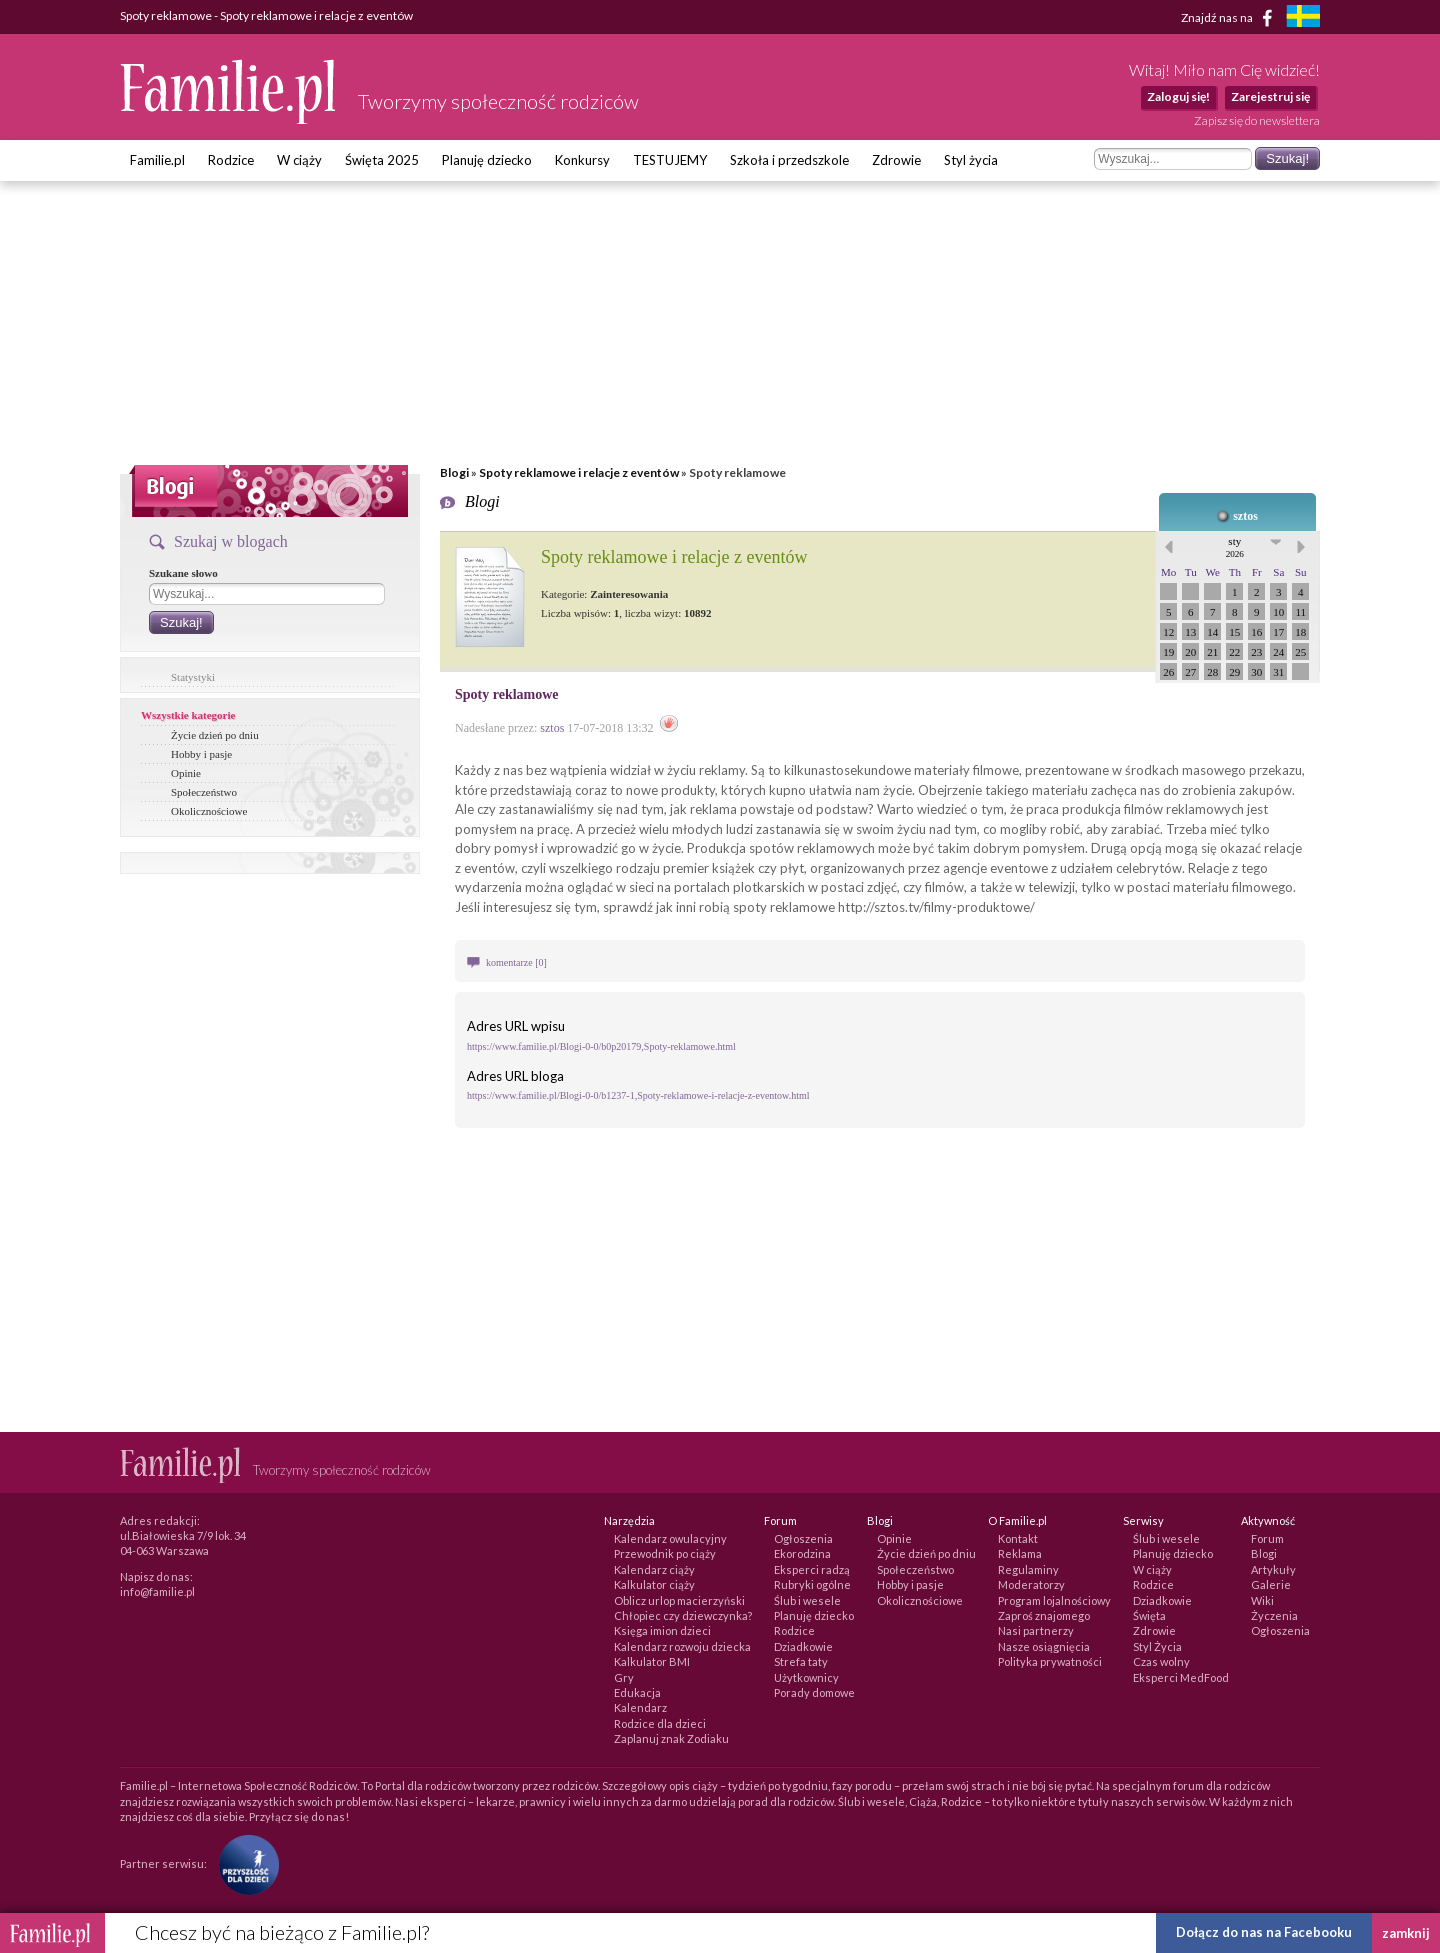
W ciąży (299, 160)
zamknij (1406, 1933)
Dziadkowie (803, 1646)
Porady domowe (814, 1692)
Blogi (454, 472)
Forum (1267, 1538)
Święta (1149, 1615)
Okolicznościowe (209, 811)
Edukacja (637, 1692)
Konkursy (582, 160)
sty (1235, 547)
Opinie (186, 773)
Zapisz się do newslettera (1257, 120)
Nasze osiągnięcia (1044, 1646)
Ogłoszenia (803, 1538)
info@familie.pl (157, 1591)
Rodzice (231, 160)
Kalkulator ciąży (654, 1584)
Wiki (1262, 1600)
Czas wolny (1161, 1661)
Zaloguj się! (1178, 96)
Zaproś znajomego (1044, 1615)
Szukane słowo (183, 573)
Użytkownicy (806, 1677)
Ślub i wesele (807, 1600)
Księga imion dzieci (662, 1630)
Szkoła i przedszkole (789, 160)
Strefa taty (801, 1661)
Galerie (1271, 1584)
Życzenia (1274, 1615)
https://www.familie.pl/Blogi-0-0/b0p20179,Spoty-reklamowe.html (601, 1046)
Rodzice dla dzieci (660, 1723)
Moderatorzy (1031, 1584)
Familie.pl (157, 160)
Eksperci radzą (812, 1569)
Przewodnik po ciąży (665, 1553)
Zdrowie (896, 160)
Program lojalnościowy (1054, 1600)
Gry (624, 1677)
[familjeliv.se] (1303, 18)
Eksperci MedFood (1181, 1677)
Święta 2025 (382, 160)
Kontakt (1018, 1538)
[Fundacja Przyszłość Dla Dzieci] (244, 1862)
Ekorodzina (802, 1553)
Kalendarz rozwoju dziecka (682, 1646)
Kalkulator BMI (652, 1661)
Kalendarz (640, 1707)
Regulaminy (1028, 1569)
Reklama (1020, 1553)
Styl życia (971, 160)
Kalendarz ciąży (654, 1569)
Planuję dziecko (487, 160)
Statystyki (193, 677)
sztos (1245, 516)
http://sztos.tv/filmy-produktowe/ (936, 907)
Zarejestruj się (1270, 96)
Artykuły (1273, 1569)
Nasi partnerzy (1036, 1630)
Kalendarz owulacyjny (670, 1538)
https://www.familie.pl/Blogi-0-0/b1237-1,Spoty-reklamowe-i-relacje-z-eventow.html (638, 1095)
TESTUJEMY (670, 160)
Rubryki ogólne (812, 1584)
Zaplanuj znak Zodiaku (671, 1738)
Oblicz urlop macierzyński (679, 1600)
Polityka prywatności (1050, 1661)
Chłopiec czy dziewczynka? (683, 1615)
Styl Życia (1157, 1646)
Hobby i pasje (201, 754)
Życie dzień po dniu (215, 735)
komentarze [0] (516, 962)
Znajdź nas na (1230, 18)
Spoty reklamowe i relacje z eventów (579, 472)
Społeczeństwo (204, 792)
